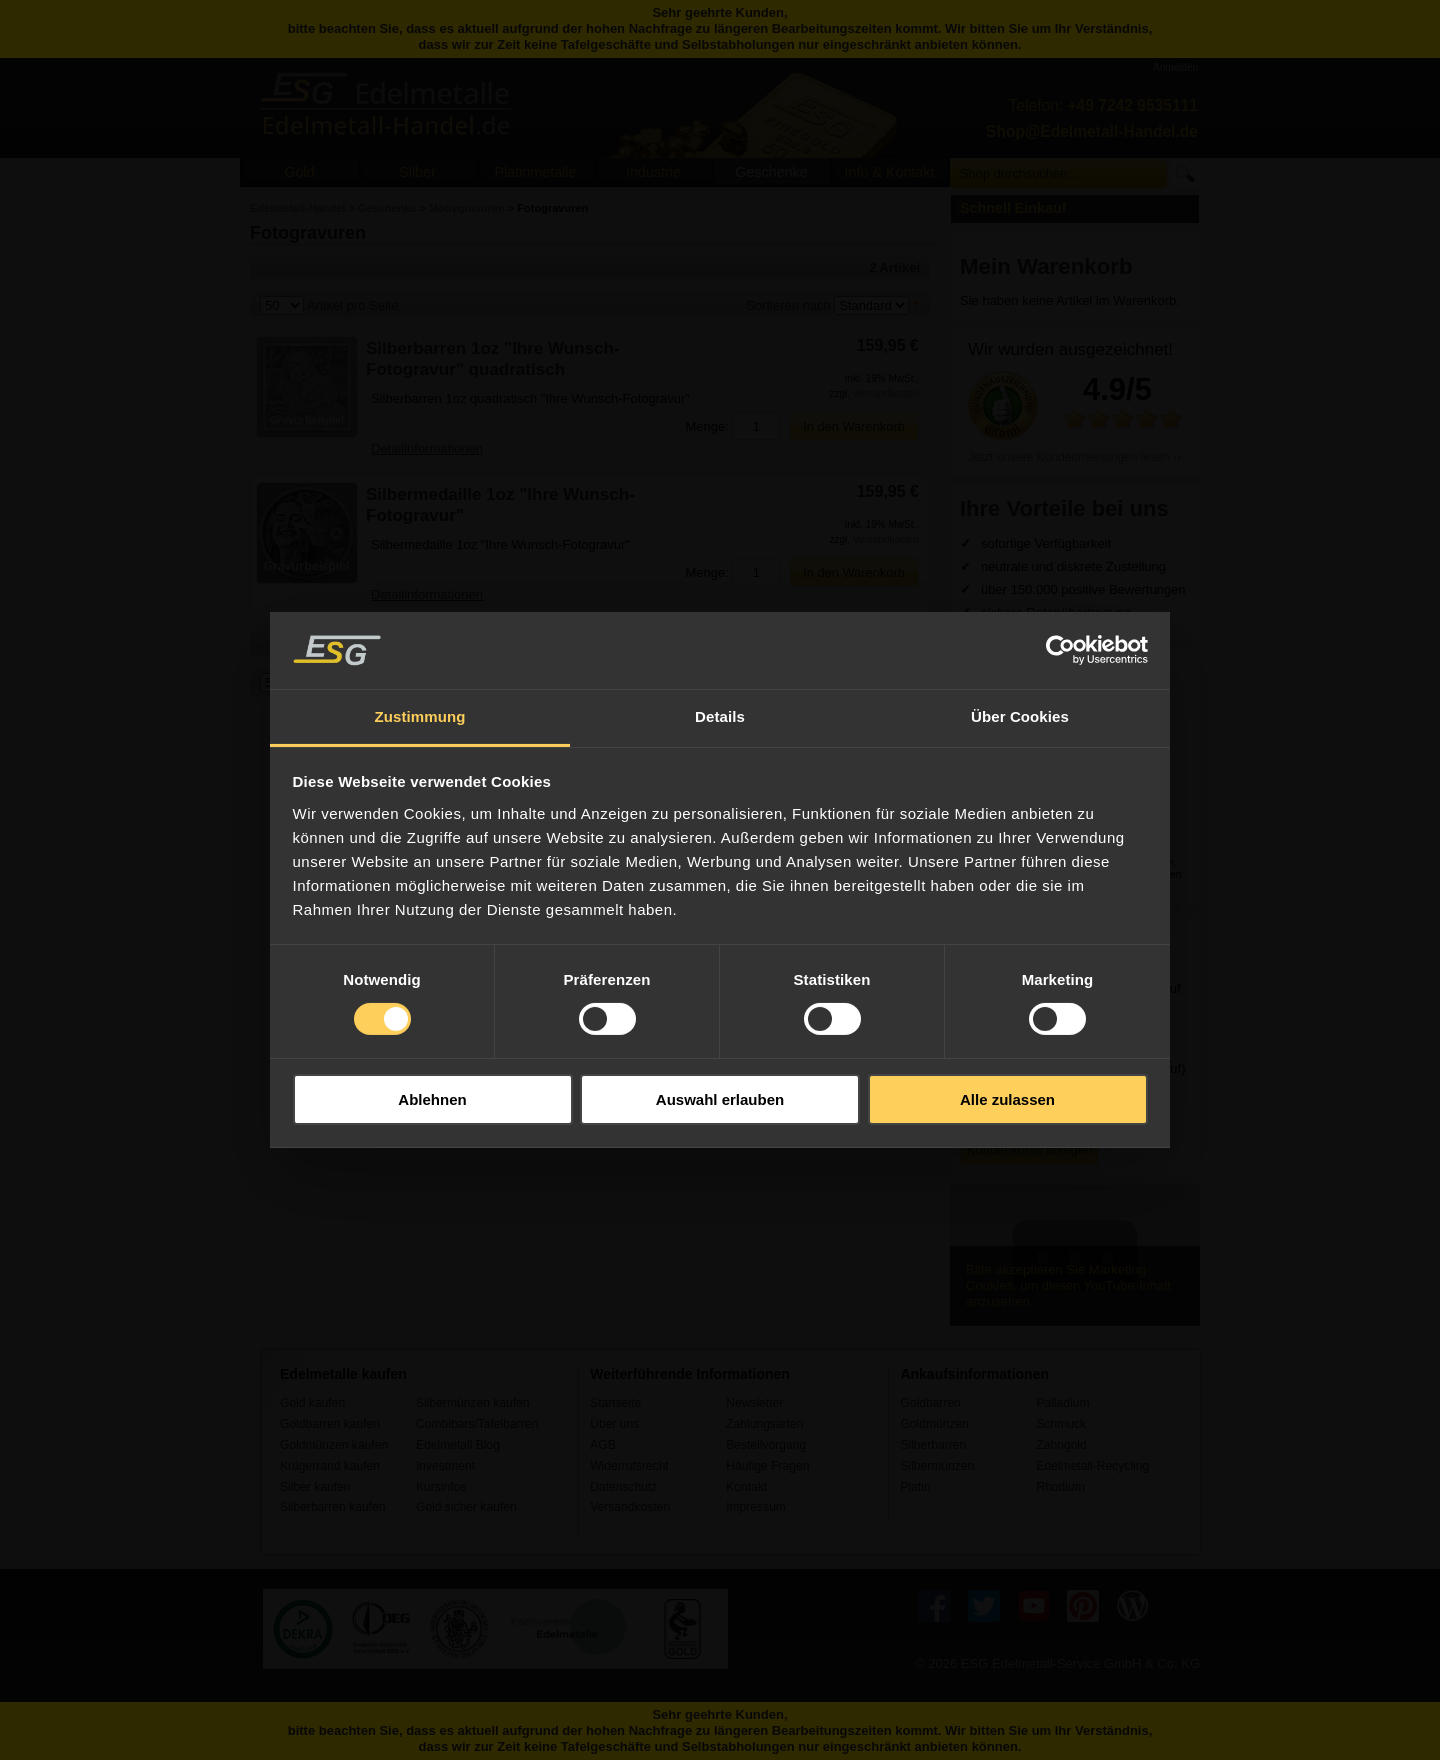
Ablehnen (432, 1099)
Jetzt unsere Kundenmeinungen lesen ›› (1074, 457)
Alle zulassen (1007, 1099)
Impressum (756, 1507)
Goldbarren (930, 1403)
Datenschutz (623, 1487)
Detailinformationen (427, 448)
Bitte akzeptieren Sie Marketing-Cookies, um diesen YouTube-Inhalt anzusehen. (1068, 1285)
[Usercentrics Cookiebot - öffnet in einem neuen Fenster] (1060, 650)
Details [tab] (720, 716)
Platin (915, 1487)
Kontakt (746, 1487)
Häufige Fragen (767, 1466)
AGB (603, 1445)
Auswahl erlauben (720, 1099)
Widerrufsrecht (629, 1466)
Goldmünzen (934, 1424)
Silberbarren (933, 1445)
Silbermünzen (937, 1466)
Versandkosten (886, 393)
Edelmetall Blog (458, 1445)
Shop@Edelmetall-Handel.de (1092, 131)
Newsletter (754, 1403)
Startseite (615, 1403)
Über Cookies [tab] (1020, 716)
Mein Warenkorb (1046, 266)
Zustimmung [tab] (420, 716)
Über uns (614, 1424)
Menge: (706, 426)
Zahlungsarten (764, 1424)
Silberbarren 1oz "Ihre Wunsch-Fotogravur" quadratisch (493, 359)
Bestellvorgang (766, 1445)
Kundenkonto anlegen (1029, 1149)
